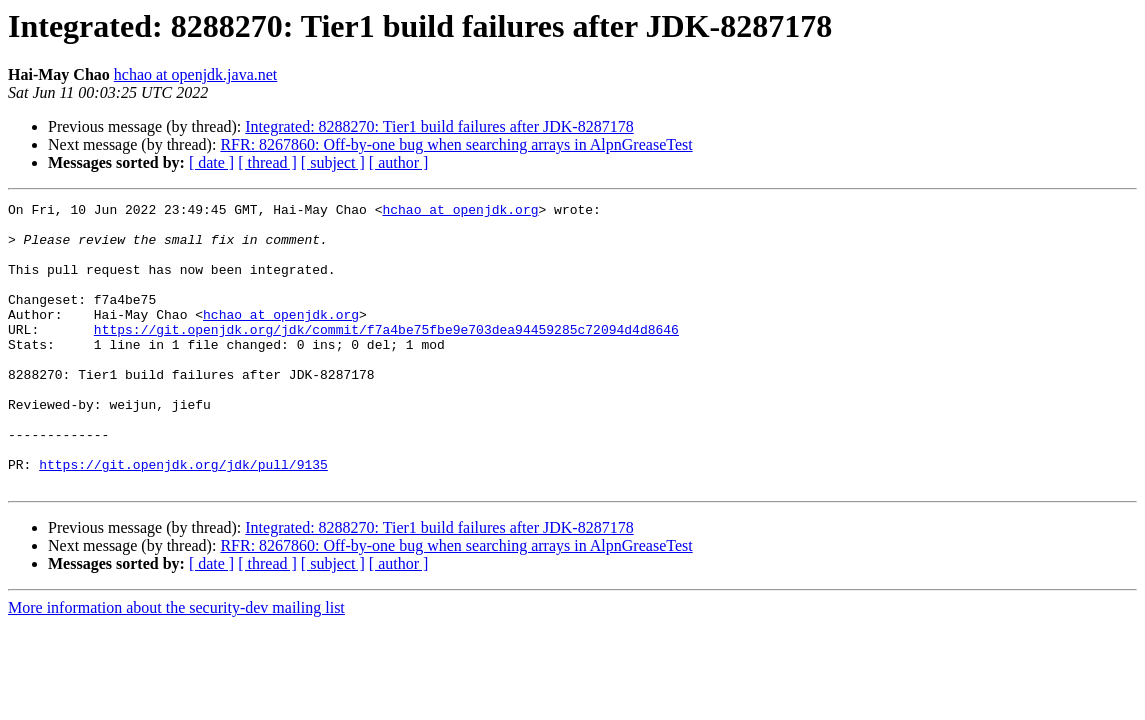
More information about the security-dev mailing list (176, 664)
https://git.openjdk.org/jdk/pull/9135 (183, 518)
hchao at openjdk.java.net (196, 74)
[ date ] (211, 162)
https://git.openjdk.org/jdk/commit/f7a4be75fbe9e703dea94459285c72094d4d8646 (386, 356)
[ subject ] (333, 162)
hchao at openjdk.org (460, 212)
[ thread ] (267, 162)
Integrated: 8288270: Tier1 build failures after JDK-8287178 (439, 126)
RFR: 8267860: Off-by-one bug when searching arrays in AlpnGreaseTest (456, 144)
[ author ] (399, 162)
